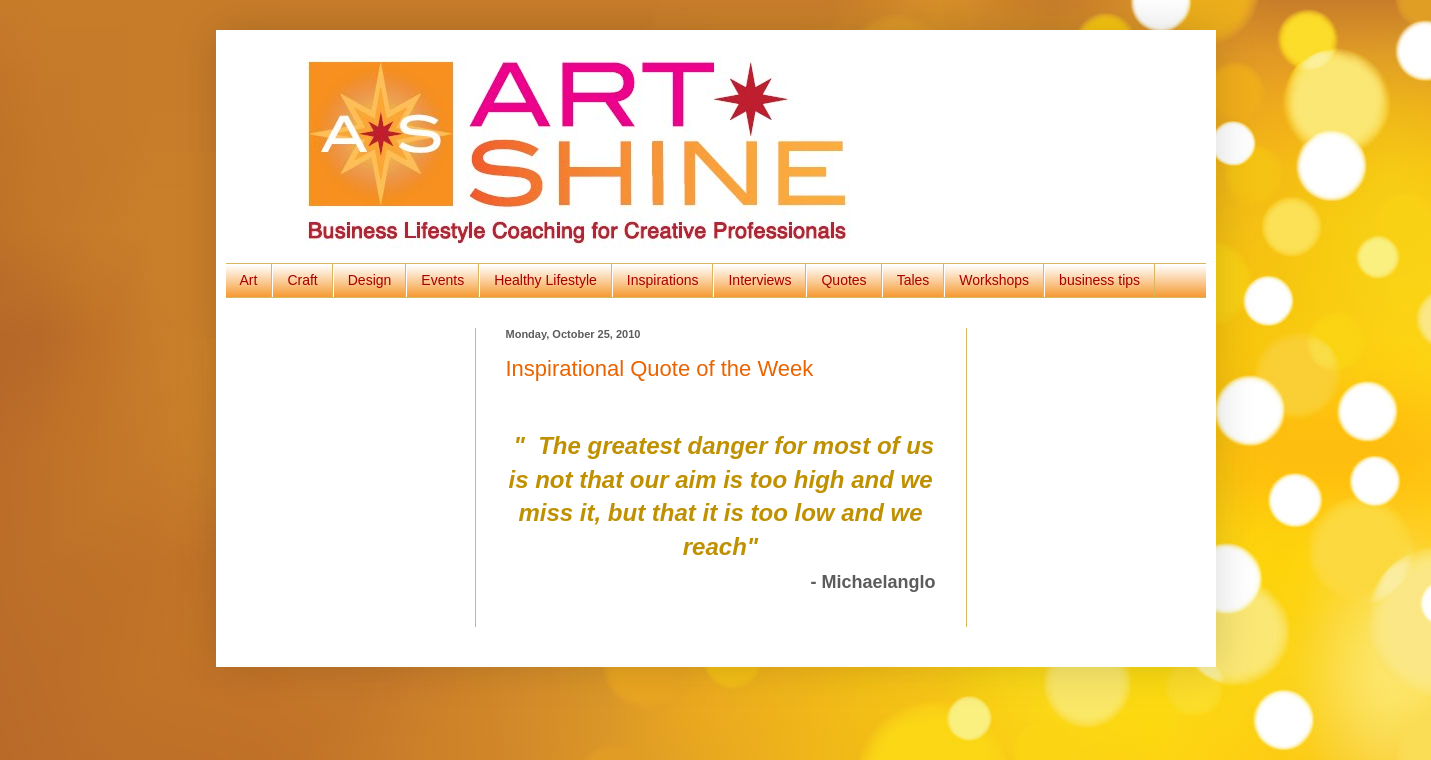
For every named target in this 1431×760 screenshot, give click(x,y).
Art (249, 280)
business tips (1099, 280)
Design (370, 280)
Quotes (843, 280)
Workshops (994, 280)
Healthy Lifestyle (545, 280)
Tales (913, 280)
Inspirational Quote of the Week (660, 368)
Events (442, 280)
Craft (302, 280)
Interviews (759, 280)
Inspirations (663, 280)
